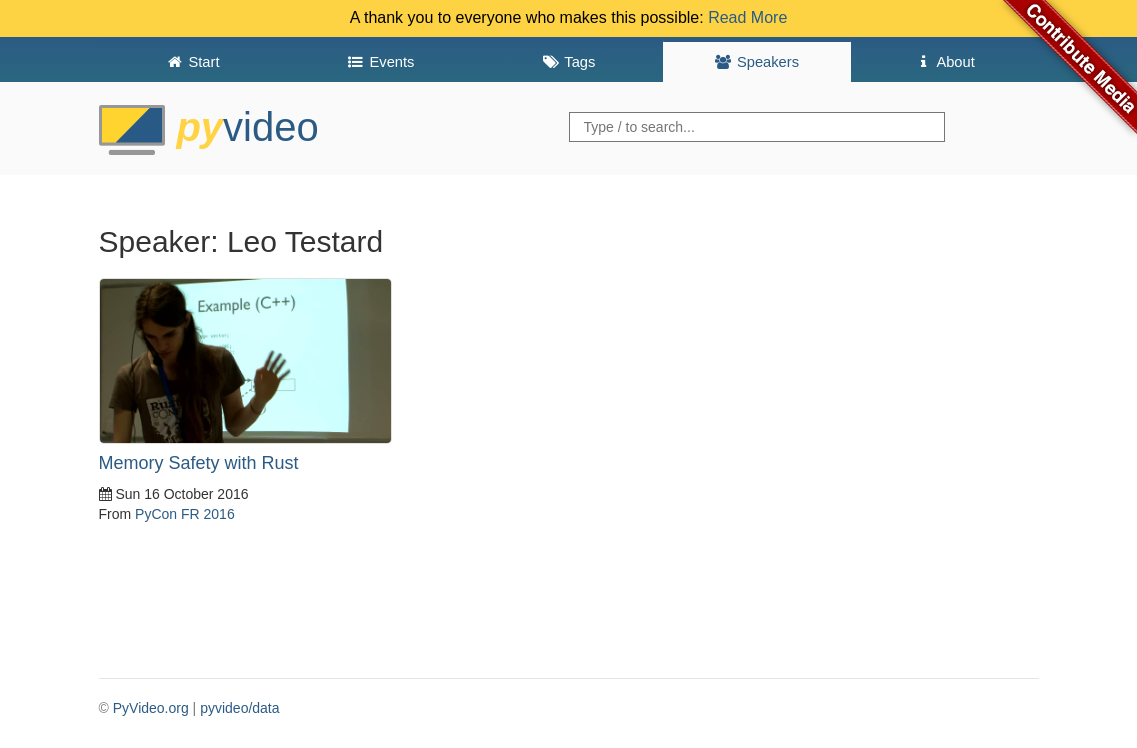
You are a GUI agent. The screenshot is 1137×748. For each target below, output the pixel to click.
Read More (747, 17)
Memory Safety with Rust (199, 463)
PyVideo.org (151, 708)
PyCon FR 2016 (185, 514)
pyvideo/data (239, 708)
